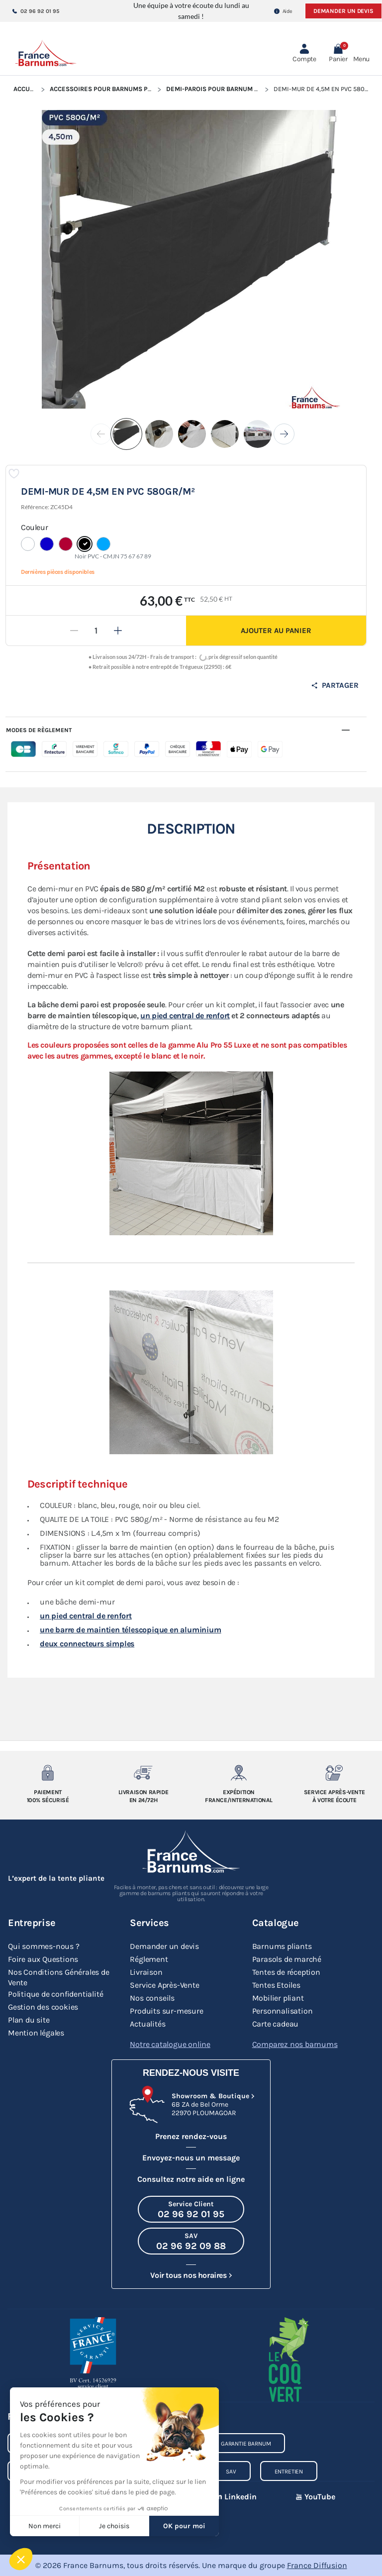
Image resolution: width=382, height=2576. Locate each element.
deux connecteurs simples (87, 1643)
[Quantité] (96, 631)
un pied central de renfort (185, 1015)
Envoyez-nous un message (191, 2157)
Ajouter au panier (276, 630)
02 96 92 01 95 (35, 11)
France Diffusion (317, 2565)
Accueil (26, 89)
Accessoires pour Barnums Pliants (109, 89)
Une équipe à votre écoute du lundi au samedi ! (191, 10)
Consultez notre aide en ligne (191, 2179)
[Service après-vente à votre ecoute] (334, 1773)
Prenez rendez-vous (191, 2136)
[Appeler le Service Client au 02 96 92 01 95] (191, 2209)
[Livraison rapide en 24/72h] (143, 1773)
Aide (283, 11)
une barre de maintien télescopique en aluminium (130, 1629)
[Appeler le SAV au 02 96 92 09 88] (191, 2241)
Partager (335, 685)
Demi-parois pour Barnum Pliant (220, 89)
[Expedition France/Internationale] (239, 1773)
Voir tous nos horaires (188, 2275)
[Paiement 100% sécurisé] (48, 1773)
